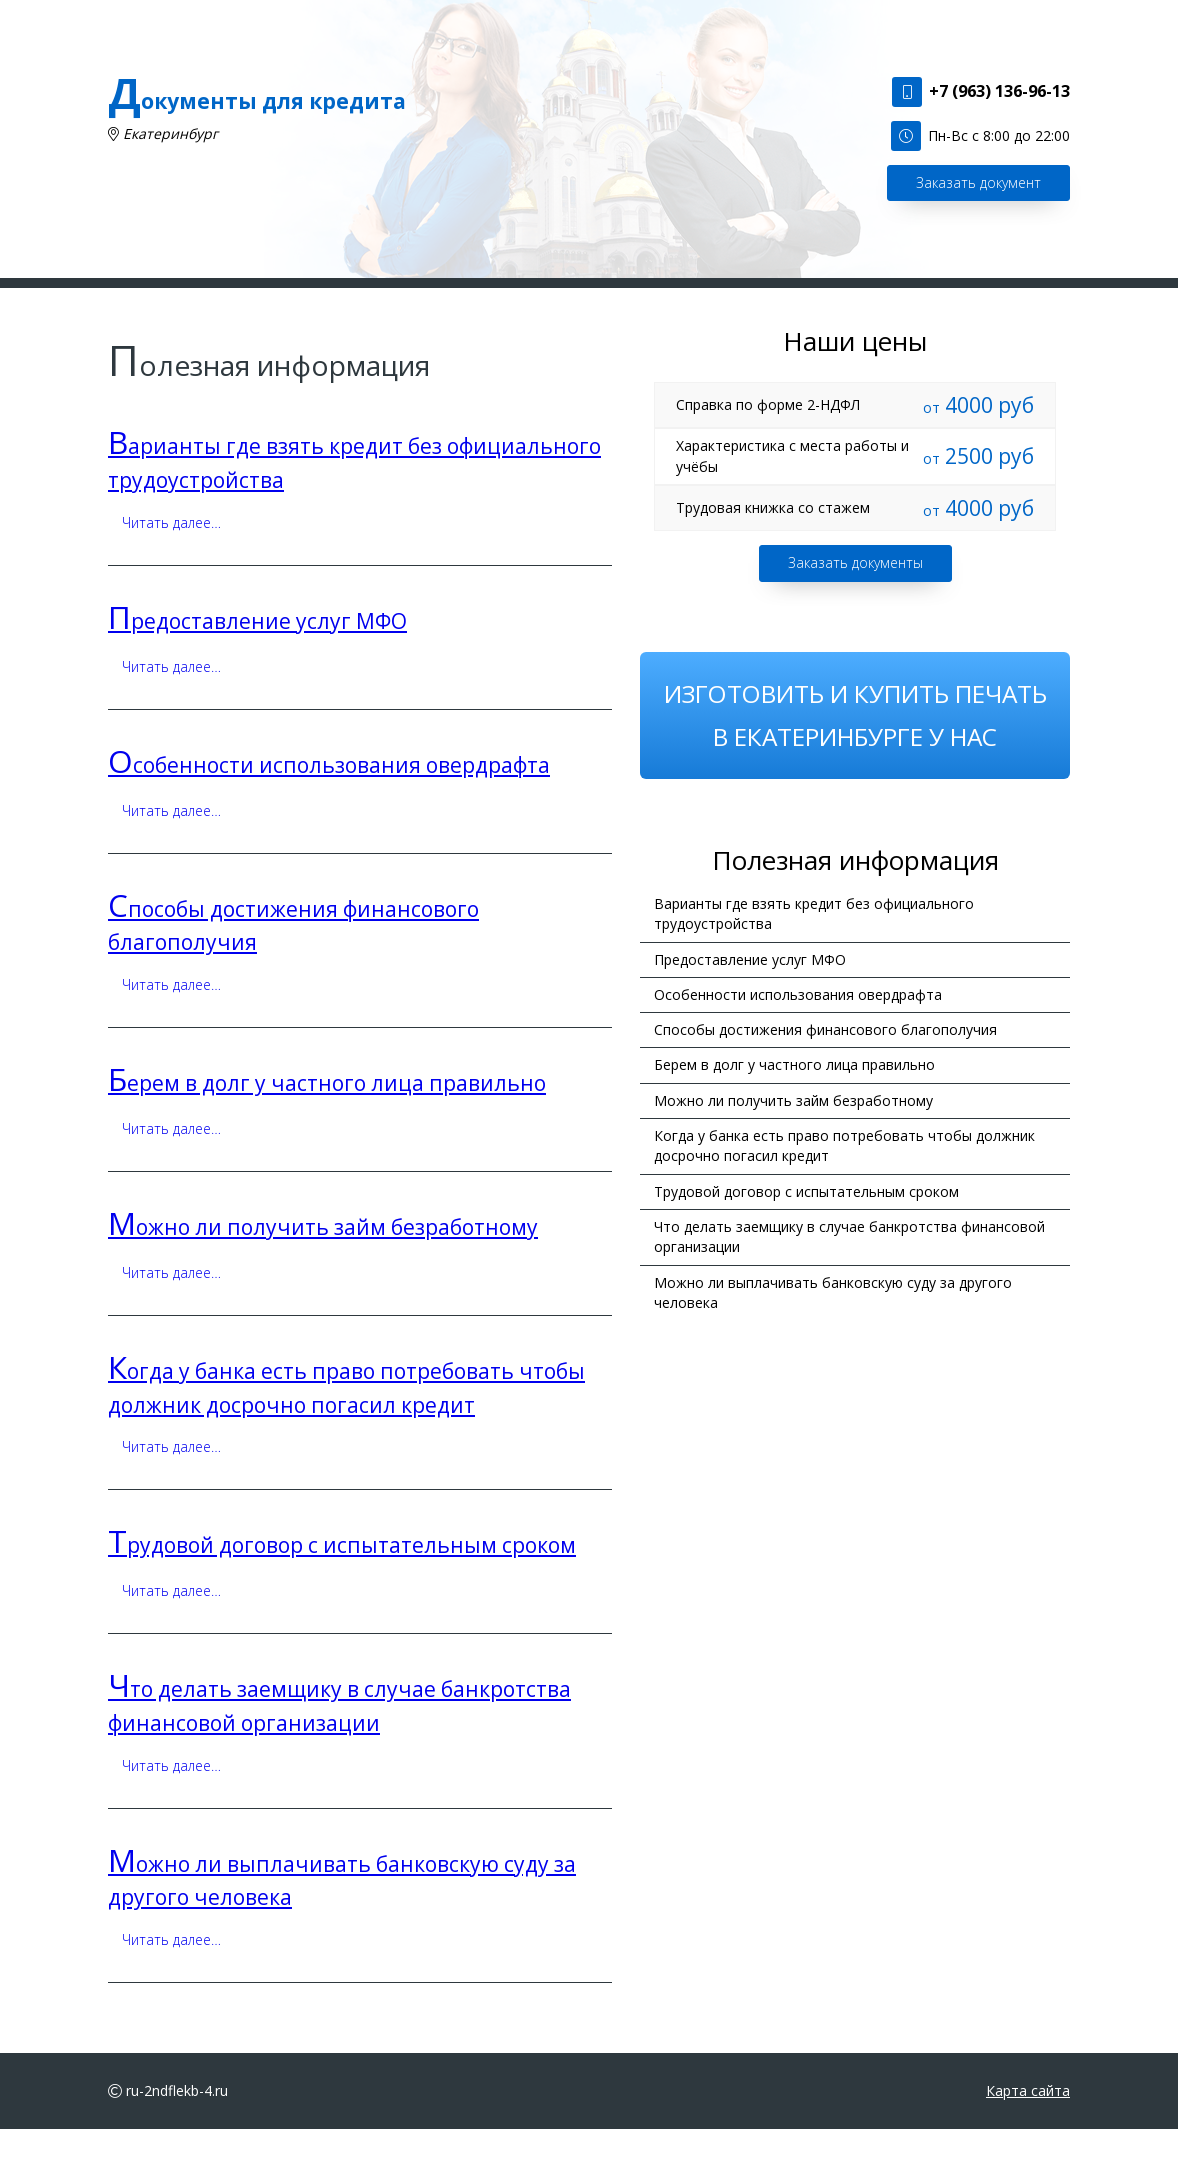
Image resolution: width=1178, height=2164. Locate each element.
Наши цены (775, 299)
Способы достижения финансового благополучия (825, 1063)
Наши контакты (894, 299)
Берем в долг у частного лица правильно (327, 1117)
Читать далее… (171, 556)
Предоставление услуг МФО (257, 655)
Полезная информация (632, 299)
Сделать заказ (477, 299)
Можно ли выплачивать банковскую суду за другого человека (833, 1326)
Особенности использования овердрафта (329, 799)
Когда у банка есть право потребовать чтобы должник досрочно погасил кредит (844, 1179)
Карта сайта (1028, 2124)
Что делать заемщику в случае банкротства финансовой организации (849, 1270)
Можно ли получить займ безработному (323, 1261)
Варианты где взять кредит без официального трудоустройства (814, 947)
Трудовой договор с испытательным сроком (342, 1580)
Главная (260, 299)
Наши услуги (358, 299)
